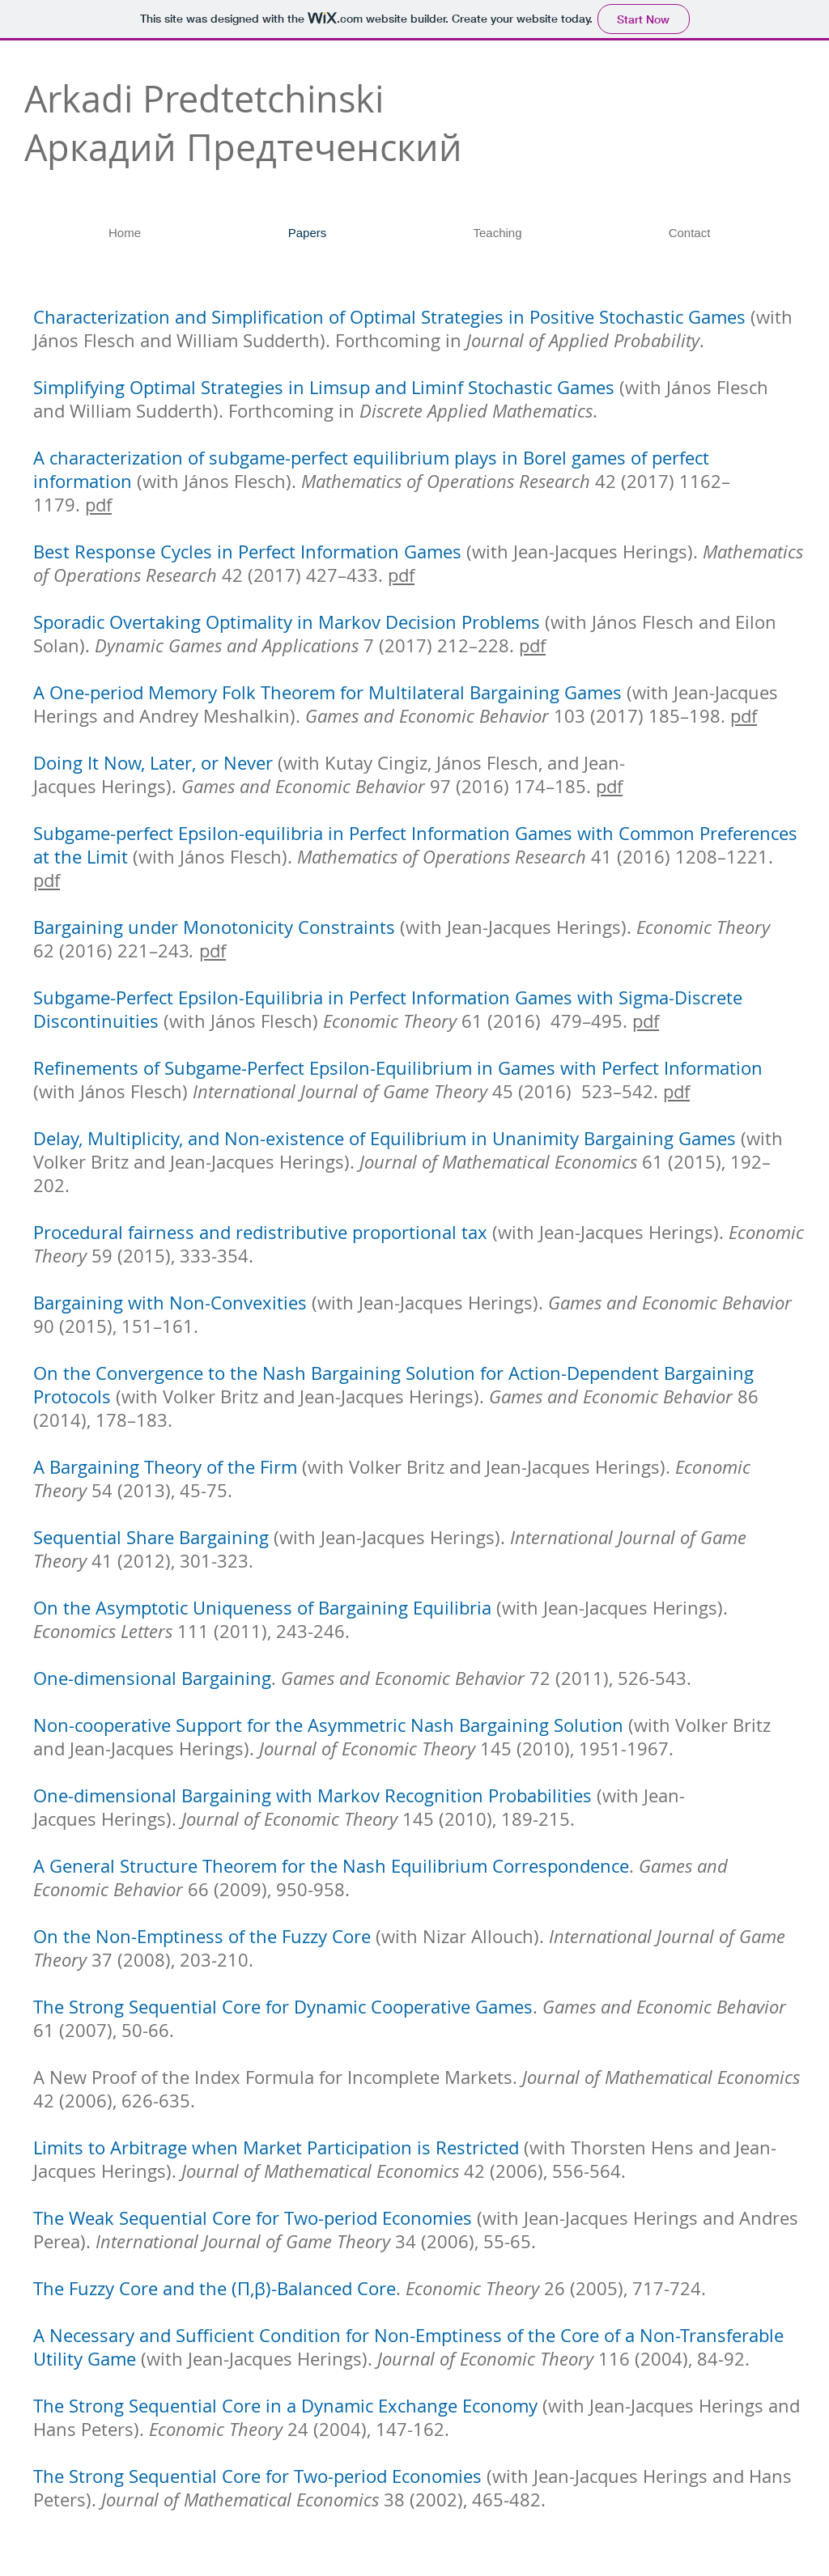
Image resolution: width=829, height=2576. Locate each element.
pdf (98, 504)
